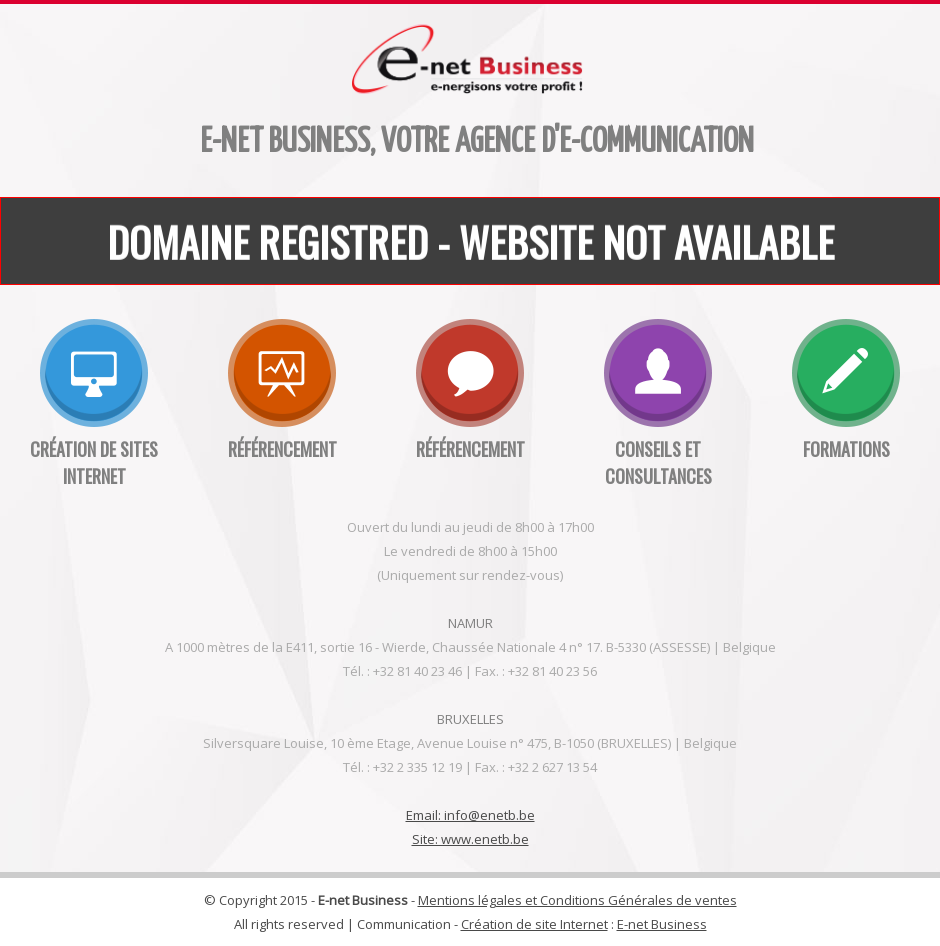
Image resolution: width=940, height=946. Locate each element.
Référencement (282, 449)
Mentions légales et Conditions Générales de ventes (577, 900)
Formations (846, 449)
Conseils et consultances (658, 462)
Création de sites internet (94, 462)
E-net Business (662, 924)
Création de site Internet (534, 924)
